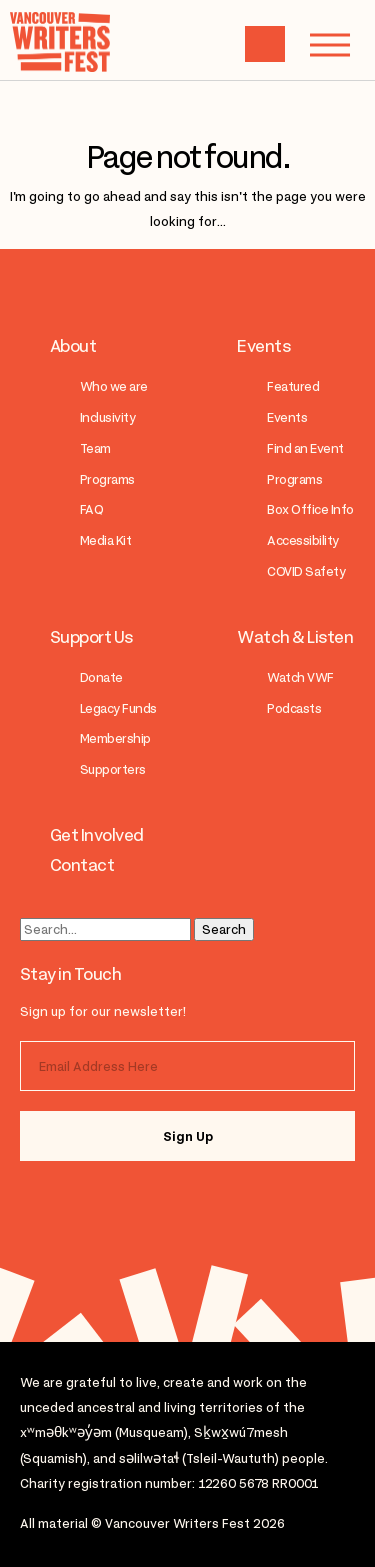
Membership (115, 738)
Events (263, 346)
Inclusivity (107, 417)
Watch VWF (300, 677)
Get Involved (97, 835)
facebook (142, 1204)
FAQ (91, 509)
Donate (101, 677)
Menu (320, 44)
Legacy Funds (118, 708)
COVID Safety (306, 571)
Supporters (113, 769)
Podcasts (294, 708)
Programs (107, 479)
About (73, 346)
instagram (62, 1204)
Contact (82, 865)
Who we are (114, 386)
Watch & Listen (295, 637)
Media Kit (105, 540)
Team (95, 448)
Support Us (91, 637)
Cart (265, 44)
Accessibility (302, 540)
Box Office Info (310, 509)
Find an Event (305, 448)
